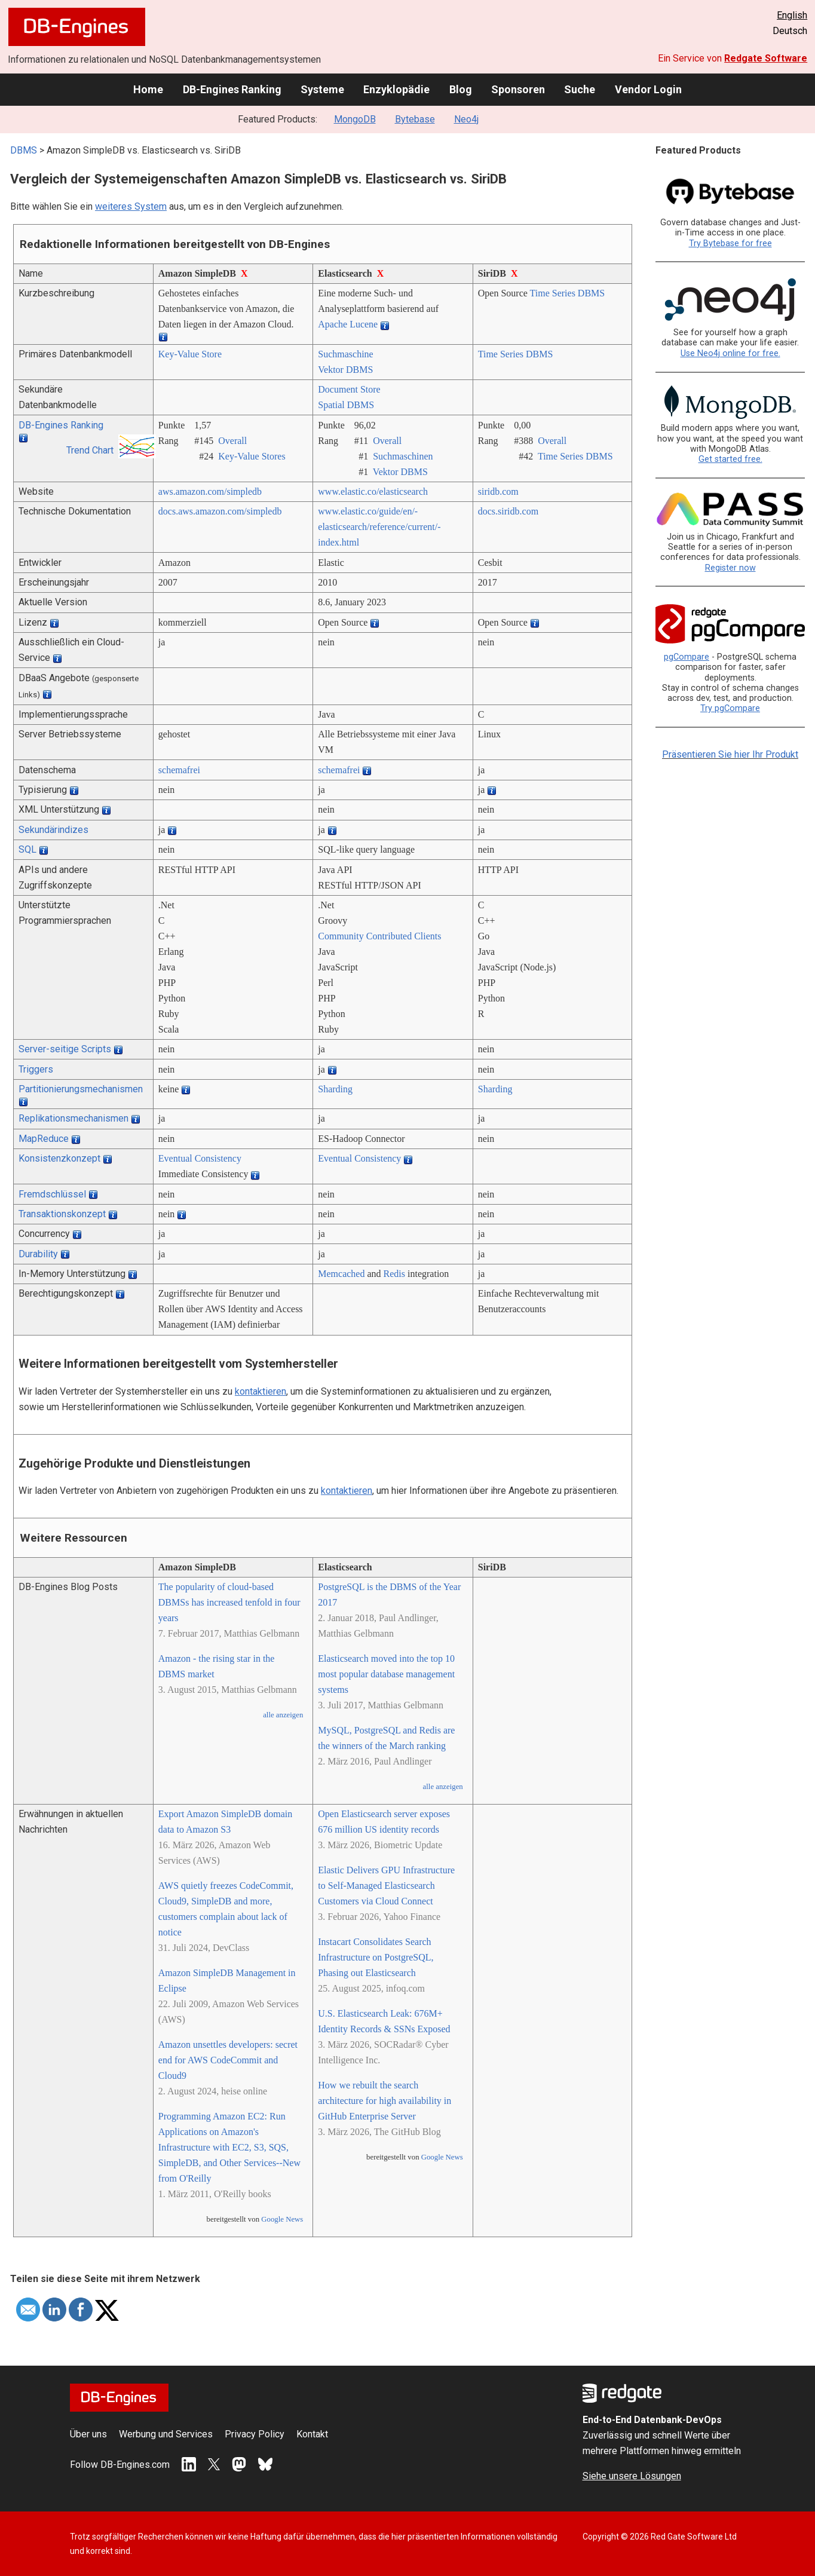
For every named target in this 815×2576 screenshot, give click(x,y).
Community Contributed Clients (379, 936)
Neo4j (466, 119)
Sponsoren (518, 89)
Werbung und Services (166, 2434)
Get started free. (730, 459)
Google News (282, 2219)
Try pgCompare (730, 708)
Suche (579, 89)
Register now (730, 568)
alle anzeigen (283, 1715)
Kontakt (312, 2434)
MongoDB (355, 119)
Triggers (36, 1069)
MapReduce (44, 1138)
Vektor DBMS (345, 370)
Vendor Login (648, 89)
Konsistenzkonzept (59, 1158)
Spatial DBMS (346, 405)
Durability (38, 1254)
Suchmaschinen (403, 456)
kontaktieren (260, 1391)
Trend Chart (90, 450)
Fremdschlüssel (52, 1194)
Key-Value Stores (251, 456)
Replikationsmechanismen (73, 1118)
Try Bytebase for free (730, 243)
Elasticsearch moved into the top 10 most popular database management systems (386, 1674)
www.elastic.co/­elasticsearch (373, 491)
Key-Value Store (190, 354)
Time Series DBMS (567, 293)
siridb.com (498, 491)
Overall (232, 441)
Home (148, 89)
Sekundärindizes (53, 829)
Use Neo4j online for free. (730, 353)
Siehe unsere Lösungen (632, 2476)
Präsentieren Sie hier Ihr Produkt (730, 754)
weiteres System (131, 206)
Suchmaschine (345, 354)
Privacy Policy (254, 2434)
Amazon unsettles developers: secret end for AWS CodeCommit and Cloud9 (228, 2060)
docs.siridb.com (508, 511)
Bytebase (415, 119)
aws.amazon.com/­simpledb (210, 491)
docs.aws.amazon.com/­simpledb (220, 511)
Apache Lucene (348, 324)
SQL (27, 849)
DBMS (23, 150)
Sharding (335, 1089)
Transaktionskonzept (62, 1214)
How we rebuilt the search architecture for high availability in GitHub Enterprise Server (384, 2100)
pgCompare (686, 657)
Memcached (341, 1274)
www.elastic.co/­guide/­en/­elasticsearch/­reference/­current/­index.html (379, 526)
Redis (394, 1274)
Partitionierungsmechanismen (81, 1089)
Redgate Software (765, 58)
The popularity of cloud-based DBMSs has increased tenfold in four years (229, 1602)
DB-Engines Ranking (232, 89)
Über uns (88, 2434)
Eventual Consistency (199, 1158)
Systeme (322, 89)
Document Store (349, 389)
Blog (460, 89)
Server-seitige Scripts (65, 1049)
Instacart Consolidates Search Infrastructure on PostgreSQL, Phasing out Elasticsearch (375, 1957)
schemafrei (179, 770)
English (792, 15)
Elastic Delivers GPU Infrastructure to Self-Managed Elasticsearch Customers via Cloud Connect (386, 1885)
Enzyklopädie (396, 89)
